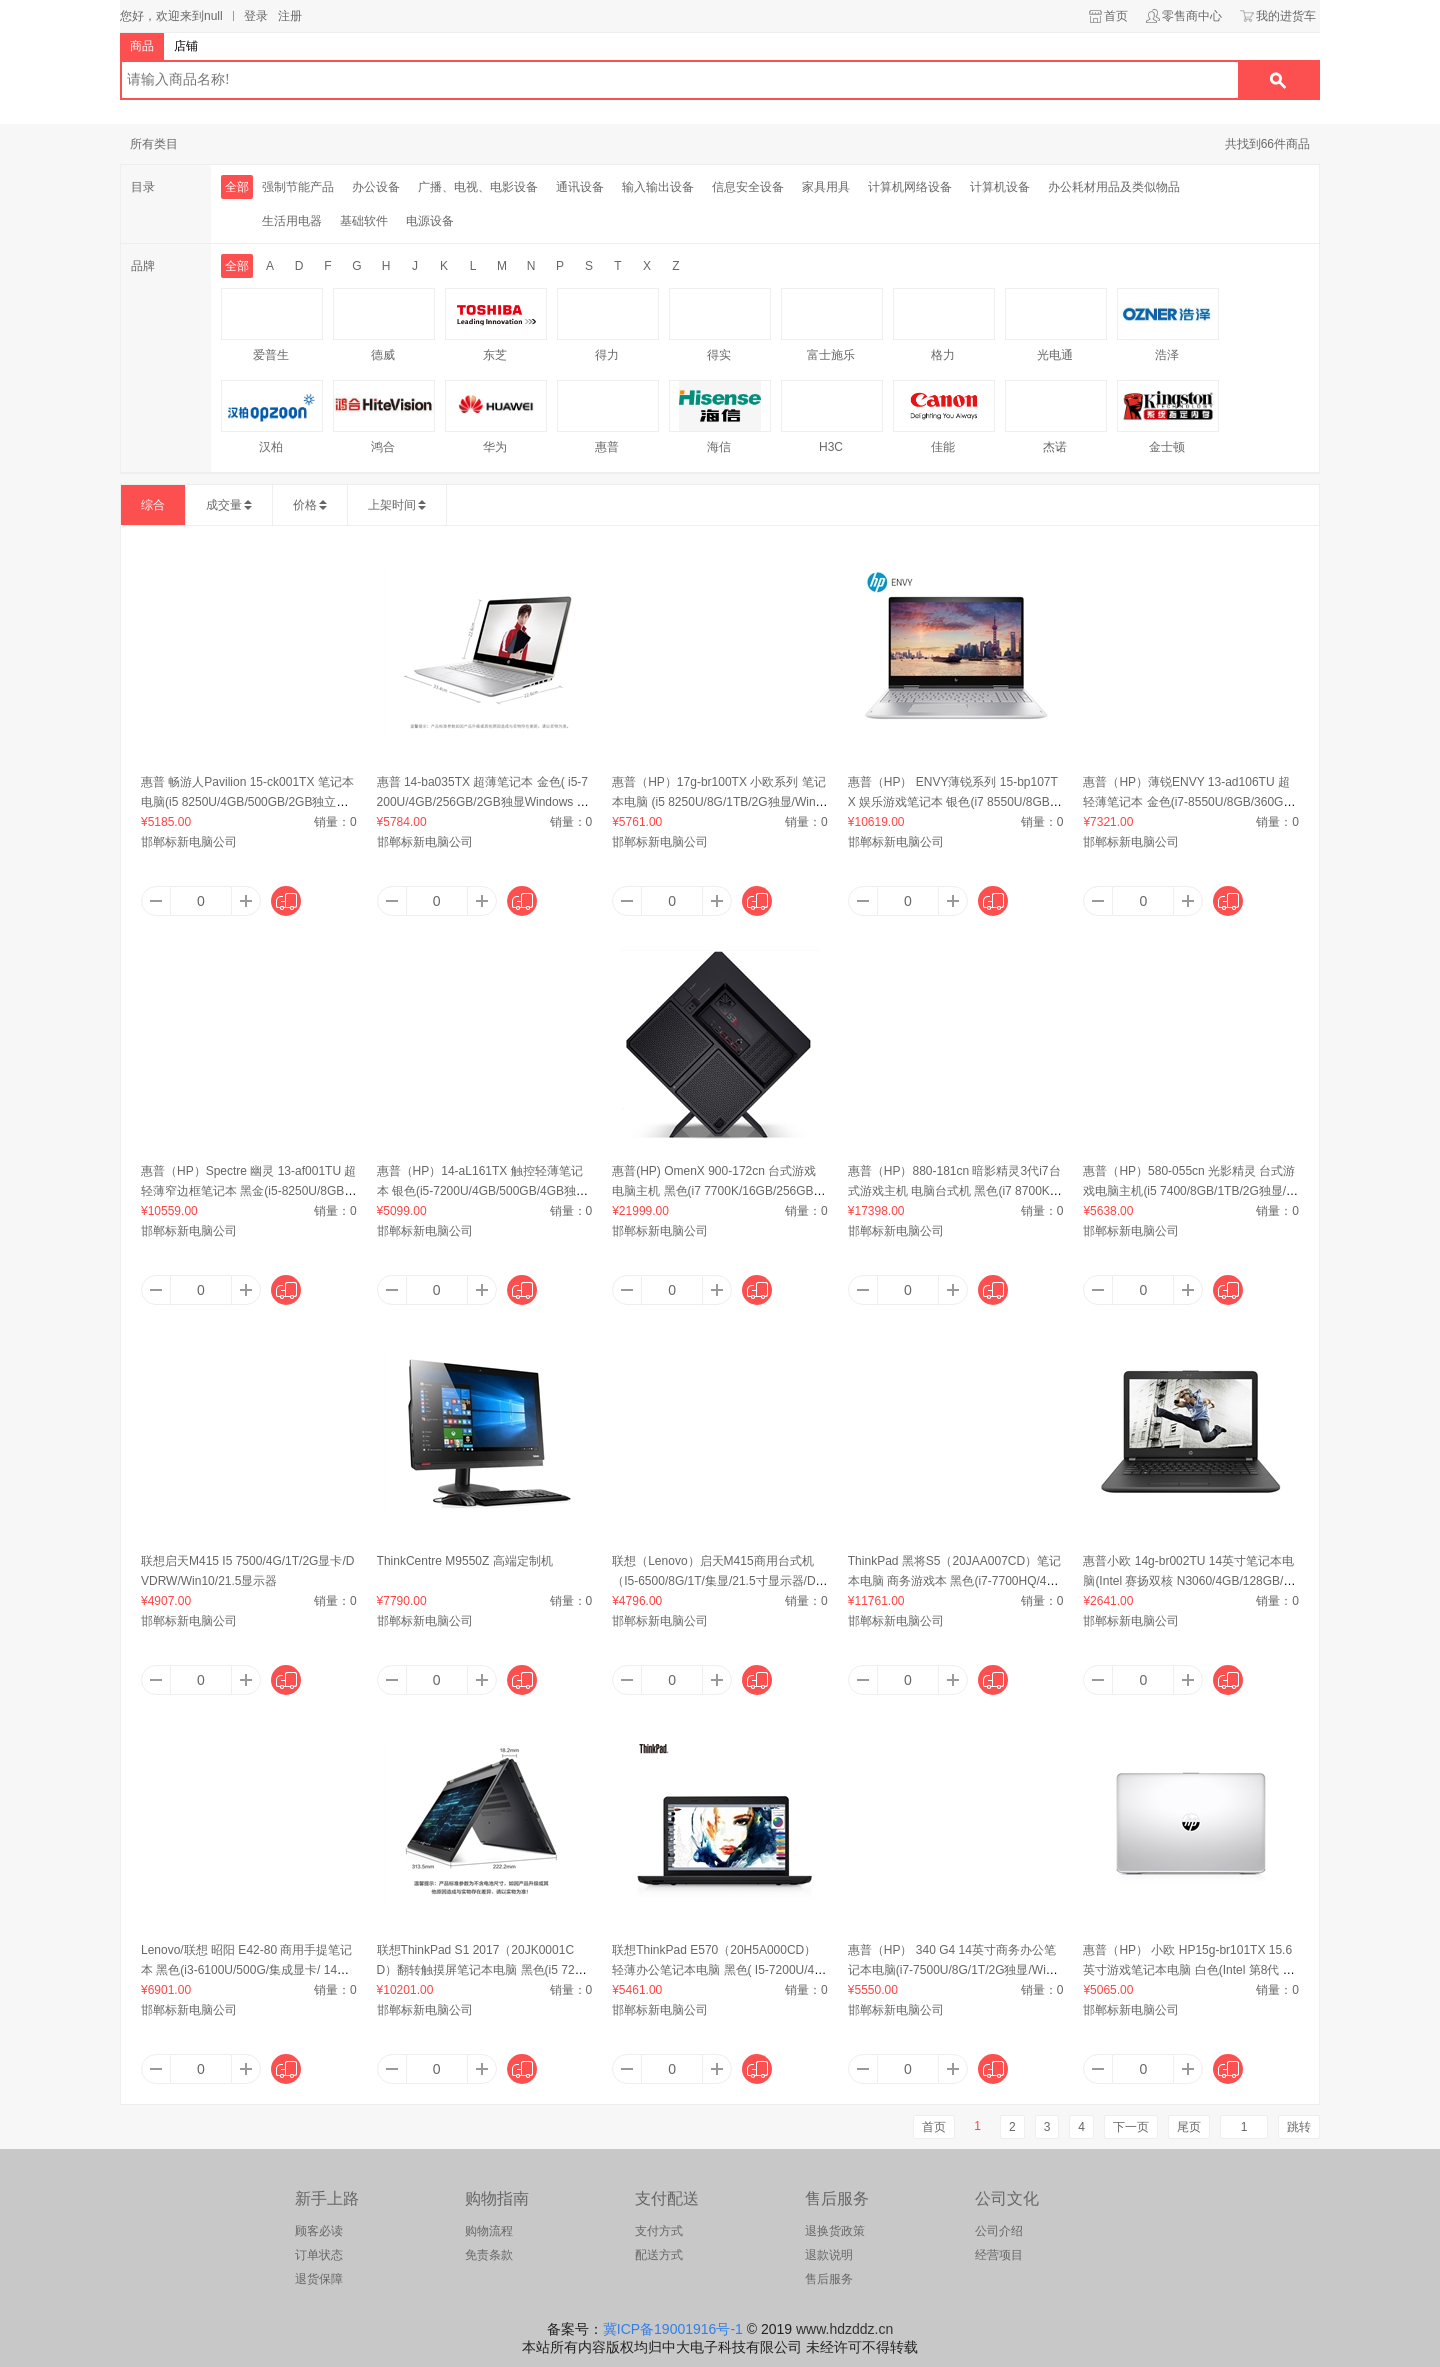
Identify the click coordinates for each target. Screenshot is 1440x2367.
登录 (256, 16)
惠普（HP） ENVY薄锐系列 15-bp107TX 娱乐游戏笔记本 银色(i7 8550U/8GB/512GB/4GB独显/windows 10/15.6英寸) (954, 802)
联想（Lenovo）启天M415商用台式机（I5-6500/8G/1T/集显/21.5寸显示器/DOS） (718, 1581)
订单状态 (319, 2255)
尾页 (1189, 2127)
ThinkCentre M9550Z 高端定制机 (465, 1561)
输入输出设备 (658, 187)
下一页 (1131, 2127)
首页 (1116, 16)
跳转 (1299, 2127)
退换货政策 (835, 2231)
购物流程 (489, 2231)
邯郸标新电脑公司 (189, 842)
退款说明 (829, 2255)
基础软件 (364, 221)
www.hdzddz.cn (844, 2329)
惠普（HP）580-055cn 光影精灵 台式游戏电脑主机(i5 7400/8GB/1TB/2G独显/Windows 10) (1190, 1191)
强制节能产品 (298, 187)
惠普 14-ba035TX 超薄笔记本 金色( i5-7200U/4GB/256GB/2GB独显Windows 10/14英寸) (482, 802)
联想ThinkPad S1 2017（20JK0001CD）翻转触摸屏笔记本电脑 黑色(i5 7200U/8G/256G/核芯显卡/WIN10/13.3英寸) (482, 1970)
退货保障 (319, 2279)
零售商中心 (1192, 16)
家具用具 (826, 187)
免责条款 (489, 2255)
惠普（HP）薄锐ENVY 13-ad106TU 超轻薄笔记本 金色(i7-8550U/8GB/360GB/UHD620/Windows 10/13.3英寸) (1188, 802)
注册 (290, 16)
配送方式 (659, 2255)
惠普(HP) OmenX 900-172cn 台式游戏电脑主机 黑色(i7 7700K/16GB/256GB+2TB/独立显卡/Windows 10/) (719, 1191)
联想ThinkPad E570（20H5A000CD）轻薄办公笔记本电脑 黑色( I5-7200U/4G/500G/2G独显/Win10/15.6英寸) (719, 1970)
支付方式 (659, 2231)
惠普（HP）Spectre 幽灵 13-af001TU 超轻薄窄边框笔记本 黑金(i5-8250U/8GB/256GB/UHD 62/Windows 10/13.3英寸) (248, 1191)
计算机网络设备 (910, 187)
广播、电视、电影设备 (478, 187)
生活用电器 (292, 221)
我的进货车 (1286, 16)
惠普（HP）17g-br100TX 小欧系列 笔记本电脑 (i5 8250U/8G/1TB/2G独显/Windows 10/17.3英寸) (718, 802)
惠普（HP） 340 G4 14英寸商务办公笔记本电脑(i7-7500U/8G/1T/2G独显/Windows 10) (953, 1970)
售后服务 (829, 2279)
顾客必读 (319, 2231)
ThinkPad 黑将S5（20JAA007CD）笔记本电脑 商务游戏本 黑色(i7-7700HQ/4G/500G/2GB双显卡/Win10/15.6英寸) (954, 1581)
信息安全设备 (748, 187)
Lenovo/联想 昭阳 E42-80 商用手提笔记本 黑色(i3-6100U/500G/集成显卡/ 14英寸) (246, 1970)
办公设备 (376, 187)
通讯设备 (580, 187)
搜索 (1278, 80)
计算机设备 (1000, 187)
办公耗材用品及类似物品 (1114, 187)
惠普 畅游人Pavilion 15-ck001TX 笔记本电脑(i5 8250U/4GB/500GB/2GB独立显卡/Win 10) (247, 802)
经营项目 (999, 2255)
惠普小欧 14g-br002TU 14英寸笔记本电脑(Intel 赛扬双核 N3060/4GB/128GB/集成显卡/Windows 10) (1189, 1581)
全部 (237, 187)
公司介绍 (999, 2231)
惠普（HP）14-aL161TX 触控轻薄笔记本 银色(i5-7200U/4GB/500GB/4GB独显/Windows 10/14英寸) (484, 1191)
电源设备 (430, 221)
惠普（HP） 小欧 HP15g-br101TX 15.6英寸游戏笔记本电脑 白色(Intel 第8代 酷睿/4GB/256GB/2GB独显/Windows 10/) (1188, 1970)
